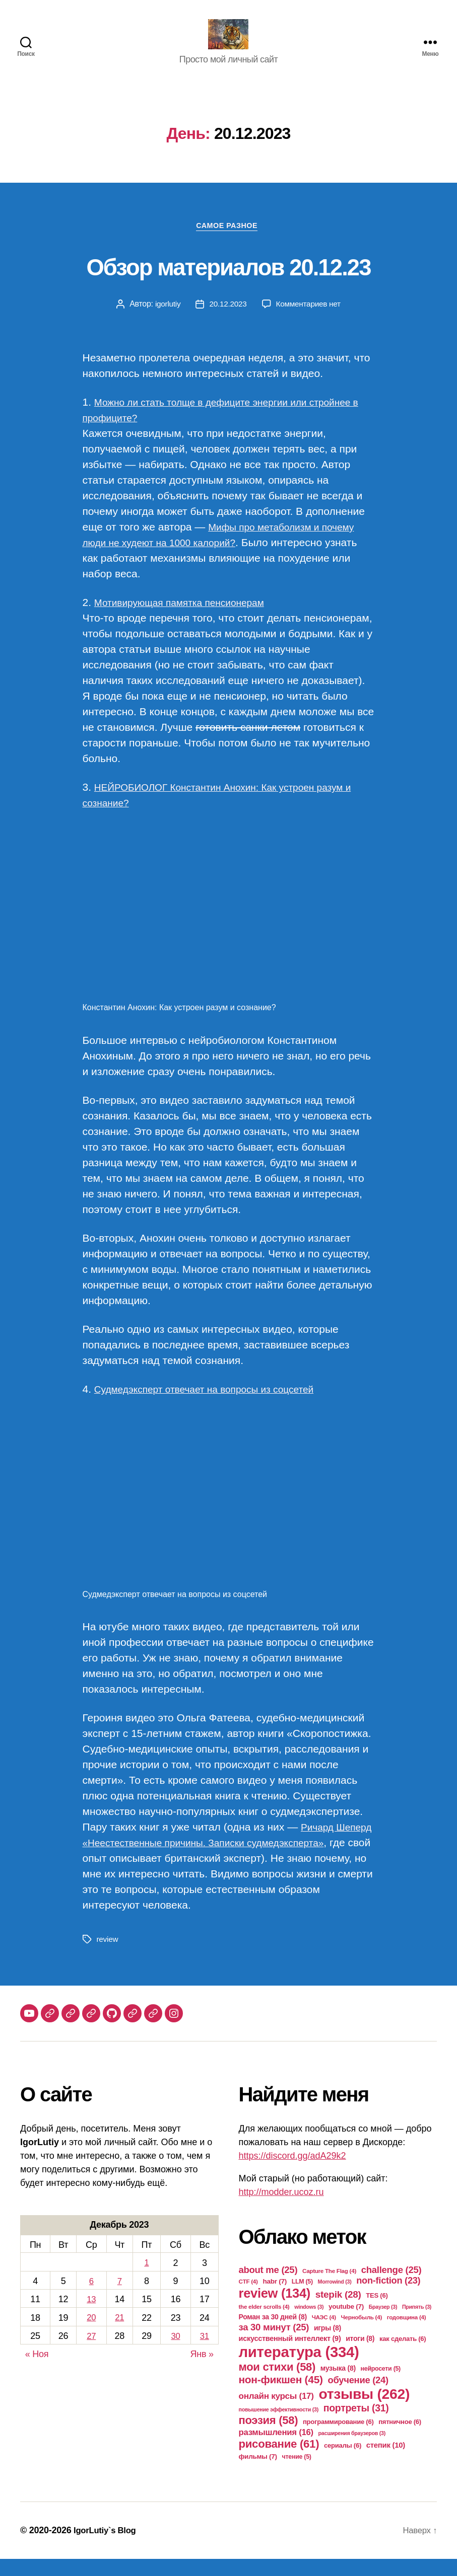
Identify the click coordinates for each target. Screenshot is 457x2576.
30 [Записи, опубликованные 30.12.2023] (175, 2351)
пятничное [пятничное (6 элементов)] (399, 2439)
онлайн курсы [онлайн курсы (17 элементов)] (276, 2413)
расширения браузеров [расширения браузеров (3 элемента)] (351, 2450)
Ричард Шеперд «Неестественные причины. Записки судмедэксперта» (210, 1859)
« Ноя (36, 2370)
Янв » (202, 2370)
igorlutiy (165, 321)
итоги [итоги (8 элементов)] (360, 2356)
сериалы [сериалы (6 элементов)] (342, 2462)
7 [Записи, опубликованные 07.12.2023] (119, 2298)
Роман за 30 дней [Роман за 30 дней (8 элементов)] (273, 2334)
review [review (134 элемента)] (275, 2310)
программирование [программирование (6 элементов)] (338, 2439)
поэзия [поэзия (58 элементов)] (268, 2437)
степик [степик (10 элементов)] (385, 2462)
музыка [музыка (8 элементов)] (338, 2385)
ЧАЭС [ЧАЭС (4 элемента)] (324, 2334)
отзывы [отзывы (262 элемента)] (364, 2411)
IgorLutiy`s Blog (107, 2547)
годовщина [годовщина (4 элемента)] (406, 2334)
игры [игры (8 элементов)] (327, 2345)
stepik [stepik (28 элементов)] (338, 2311)
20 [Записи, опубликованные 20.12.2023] (91, 2333)
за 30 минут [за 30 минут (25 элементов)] (274, 2344)
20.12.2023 (227, 321)
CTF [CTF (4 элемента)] (248, 2298)
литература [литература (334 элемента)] (299, 2369)
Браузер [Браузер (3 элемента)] (383, 2324)
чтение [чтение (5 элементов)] (296, 2473)
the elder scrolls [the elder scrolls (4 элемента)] (264, 2323)
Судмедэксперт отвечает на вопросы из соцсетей (215, 1406)
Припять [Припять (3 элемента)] (416, 2324)
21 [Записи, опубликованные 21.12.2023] (119, 2333)
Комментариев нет (309, 321)
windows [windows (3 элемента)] (308, 2324)
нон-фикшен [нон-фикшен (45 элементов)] (281, 2396)
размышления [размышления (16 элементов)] (276, 2449)
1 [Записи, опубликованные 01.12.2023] (146, 2280)
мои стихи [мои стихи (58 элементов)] (277, 2384)
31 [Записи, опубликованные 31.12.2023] (204, 2351)
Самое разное (229, 242)
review (108, 1956)
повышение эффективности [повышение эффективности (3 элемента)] (278, 2426)
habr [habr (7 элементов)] (275, 2298)
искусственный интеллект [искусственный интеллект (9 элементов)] (290, 2356)
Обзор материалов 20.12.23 (228, 281)
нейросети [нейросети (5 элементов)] (381, 2385)
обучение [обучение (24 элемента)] (358, 2397)
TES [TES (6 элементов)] (376, 2312)
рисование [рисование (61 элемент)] (279, 2461)
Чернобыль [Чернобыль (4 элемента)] (361, 2334)
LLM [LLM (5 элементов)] (302, 2298)
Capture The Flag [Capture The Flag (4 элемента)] (329, 2288)
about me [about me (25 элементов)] (268, 2287)
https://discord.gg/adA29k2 (292, 2173)
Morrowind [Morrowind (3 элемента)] (335, 2299)
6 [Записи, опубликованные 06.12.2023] (91, 2298)
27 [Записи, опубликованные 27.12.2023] (91, 2351)
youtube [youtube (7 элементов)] (346, 2323)
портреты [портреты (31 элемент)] (356, 2425)
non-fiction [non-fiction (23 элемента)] (388, 2298)
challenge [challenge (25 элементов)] (391, 2287)
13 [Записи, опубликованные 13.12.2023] (91, 2316)
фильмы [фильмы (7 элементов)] (258, 2473)
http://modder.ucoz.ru (281, 2209)
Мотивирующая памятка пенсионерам (188, 619)
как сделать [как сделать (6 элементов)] (402, 2356)
